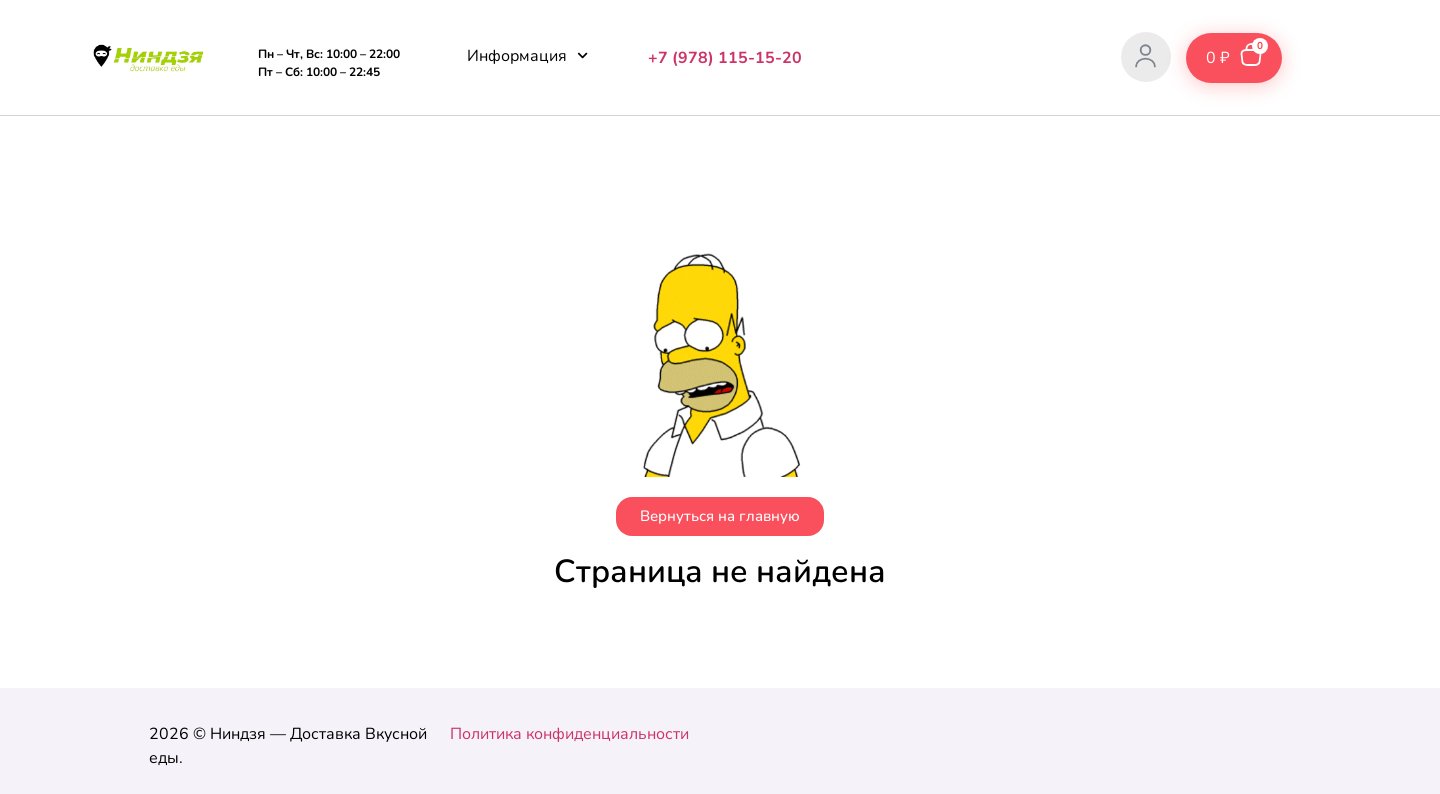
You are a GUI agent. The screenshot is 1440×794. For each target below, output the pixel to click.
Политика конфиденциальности (569, 734)
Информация (527, 55)
